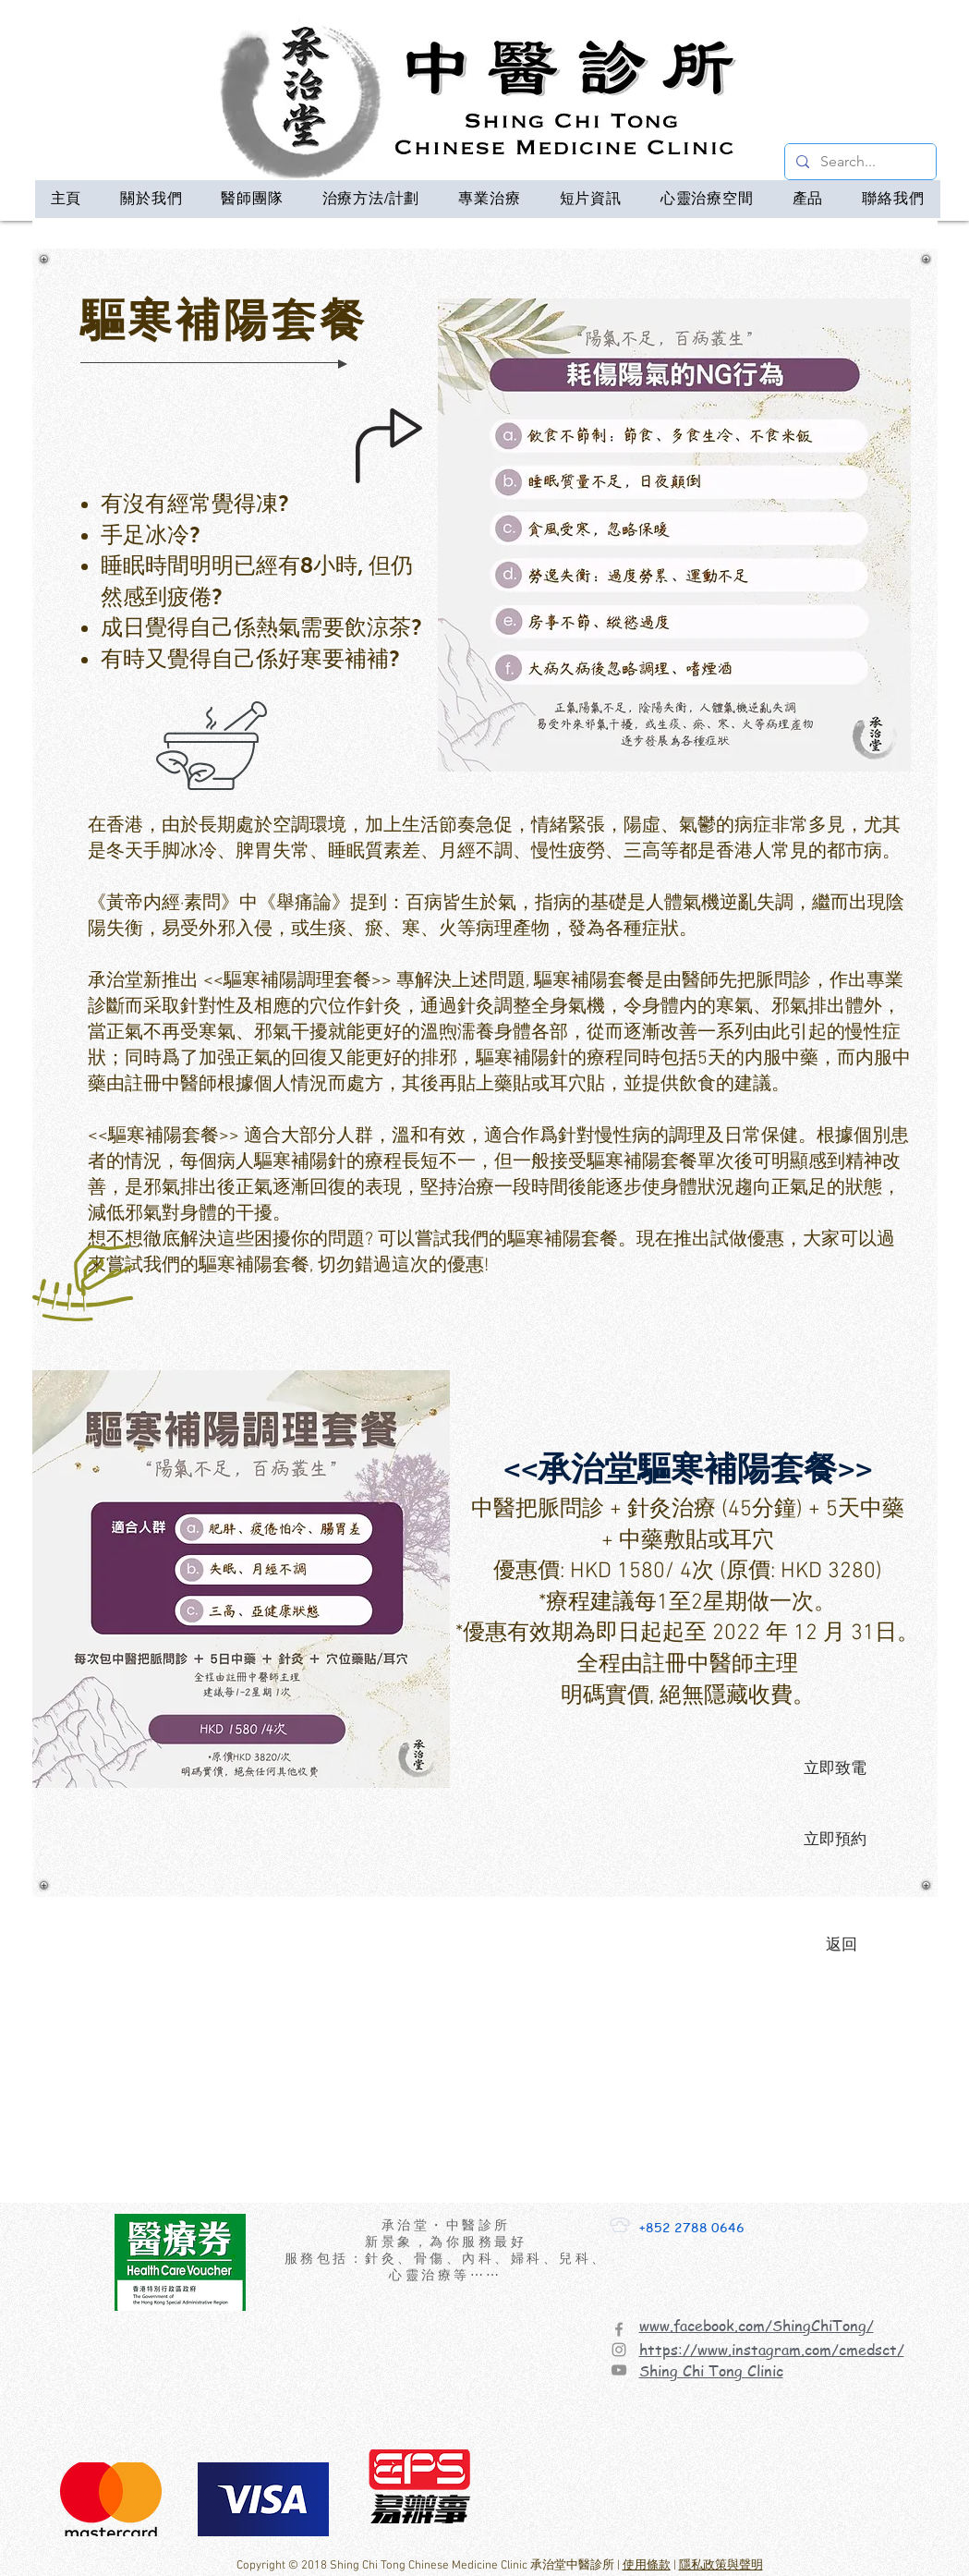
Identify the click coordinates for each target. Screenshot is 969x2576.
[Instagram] (619, 2349)
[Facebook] (619, 2329)
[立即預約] (835, 1839)
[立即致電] (835, 1768)
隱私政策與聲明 (721, 2565)
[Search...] (858, 161)
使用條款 (647, 2565)
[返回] (841, 1944)
